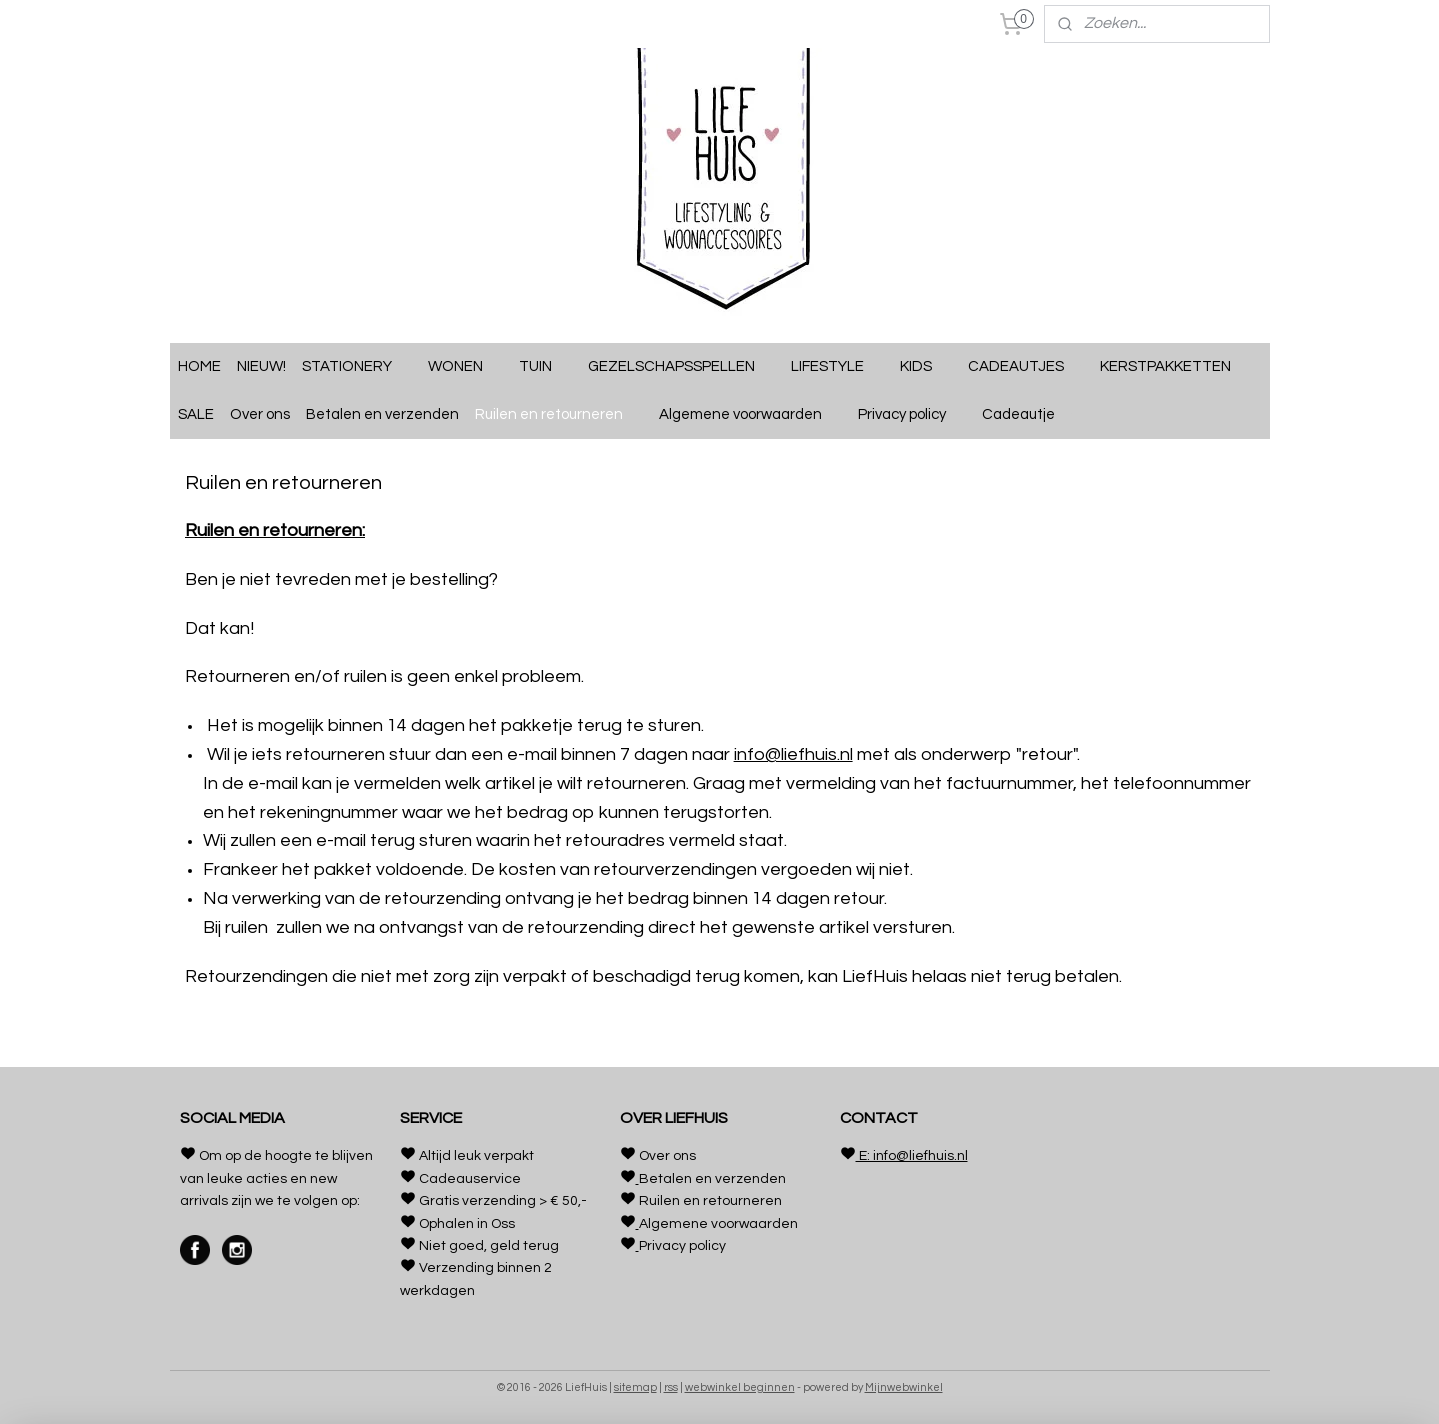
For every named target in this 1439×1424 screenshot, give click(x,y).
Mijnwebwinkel (904, 1387)
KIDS (926, 367)
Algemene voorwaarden (750, 415)
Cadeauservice (470, 1179)
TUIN (545, 367)
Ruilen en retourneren (559, 415)
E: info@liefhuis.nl (912, 1156)
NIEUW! (261, 366)
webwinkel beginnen (740, 1387)
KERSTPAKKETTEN (1165, 366)
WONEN (465, 367)
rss (671, 1387)
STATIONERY (357, 367)
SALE (196, 414)
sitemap (635, 1387)
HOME (199, 366)
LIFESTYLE (837, 367)
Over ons (260, 414)
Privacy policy (912, 415)
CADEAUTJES (1026, 367)
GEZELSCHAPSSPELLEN (681, 367)
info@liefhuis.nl (792, 754)
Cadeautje (1028, 415)
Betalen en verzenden (382, 414)
